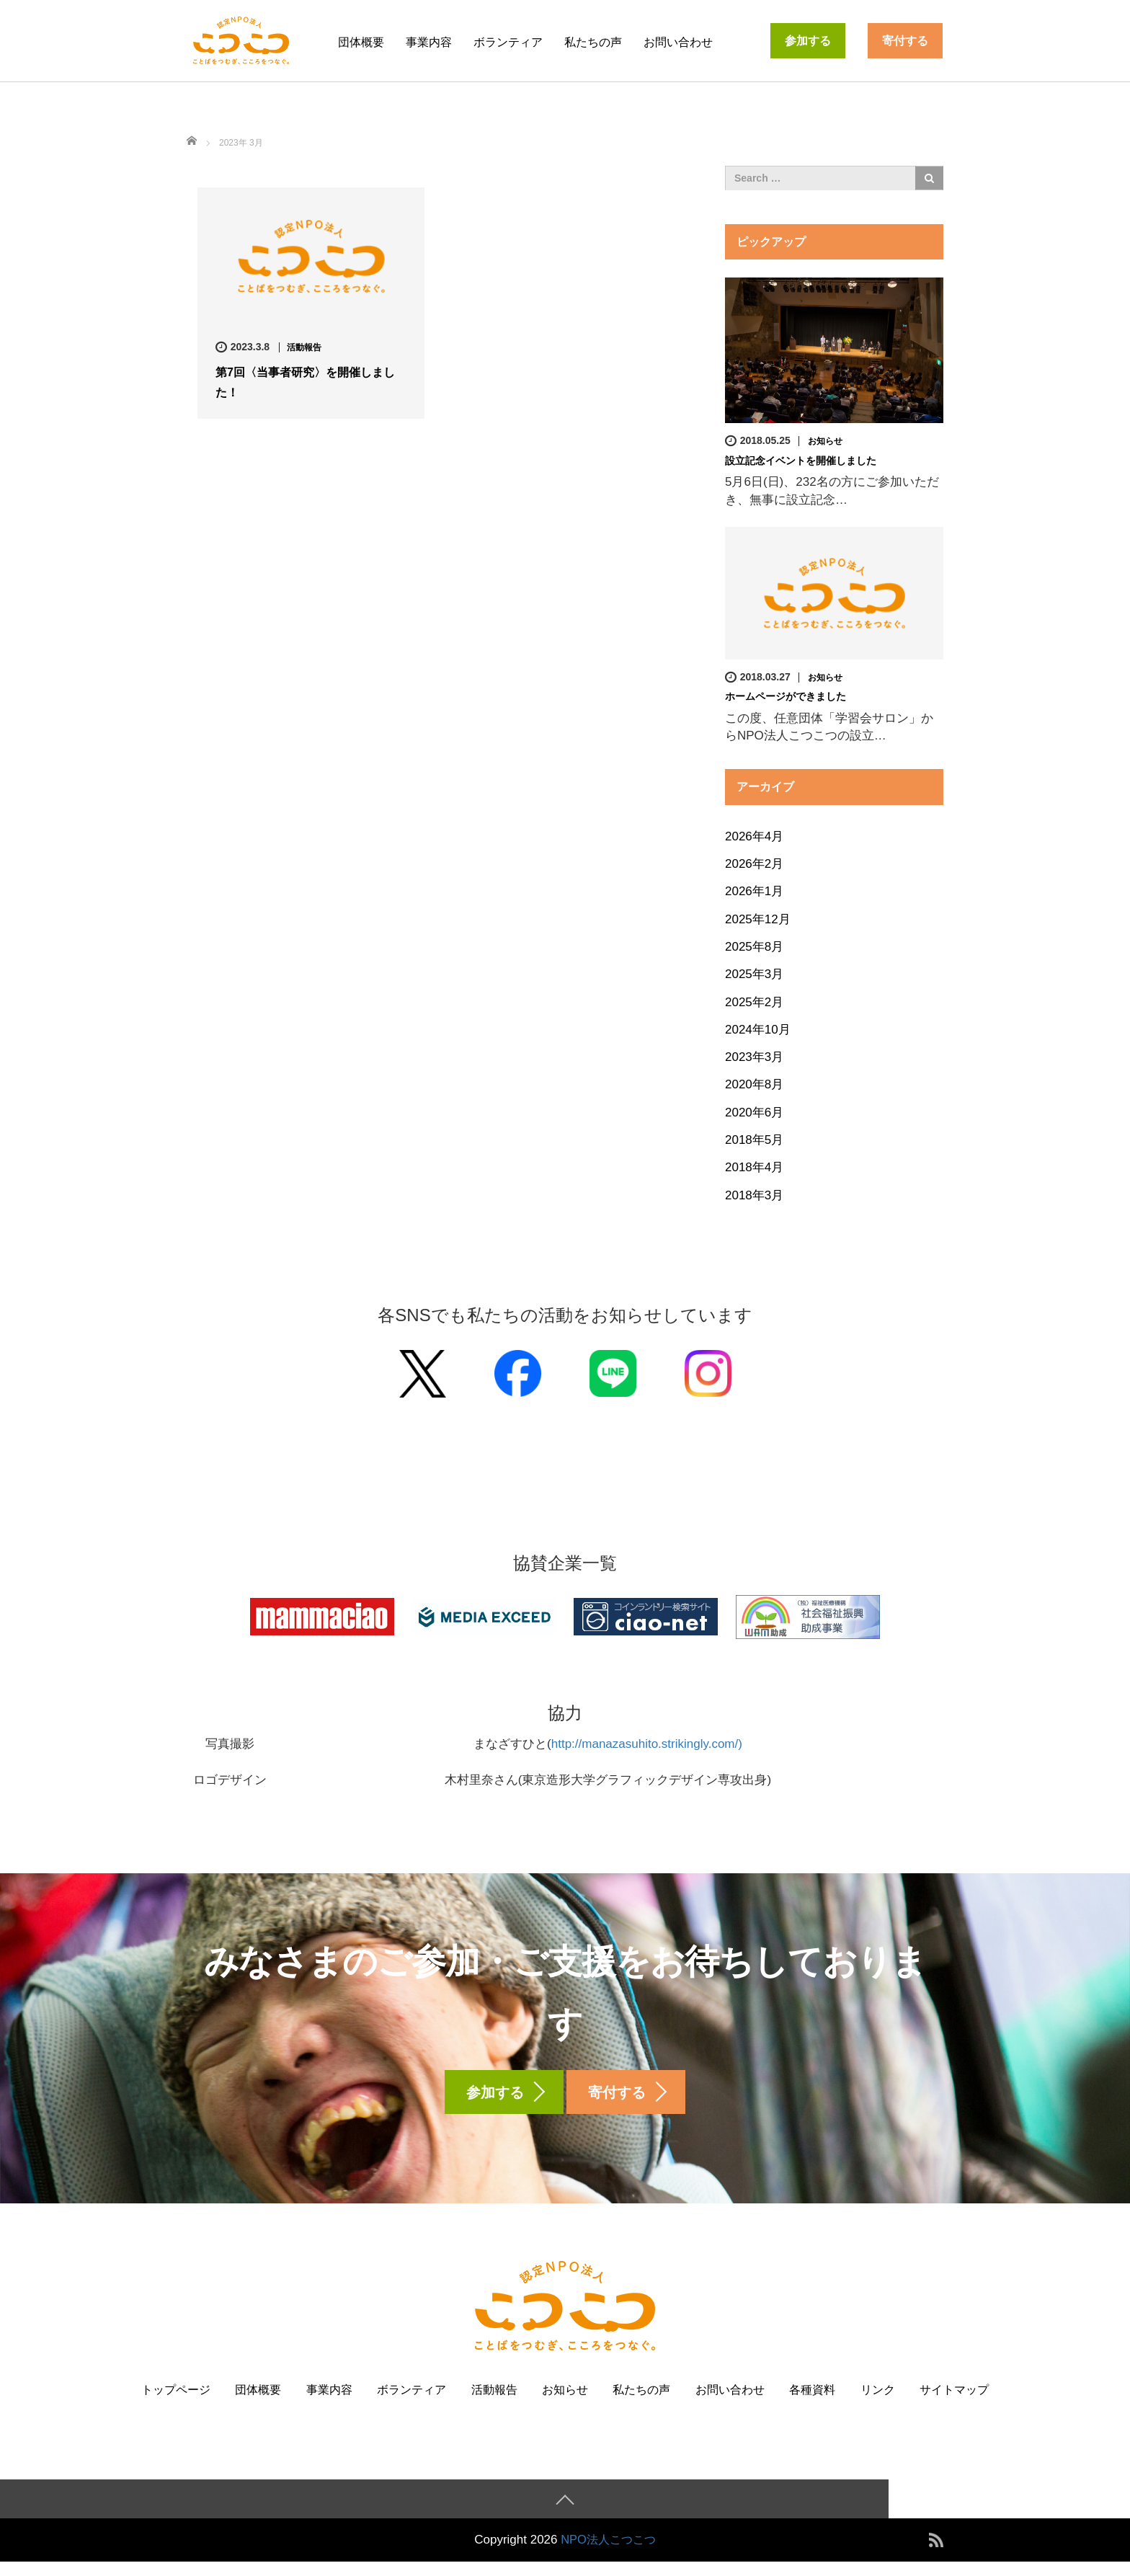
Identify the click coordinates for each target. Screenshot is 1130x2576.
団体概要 (361, 42)
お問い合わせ (678, 42)
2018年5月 (754, 1139)
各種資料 (812, 2403)
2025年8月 (754, 946)
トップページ (175, 2403)
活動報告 (304, 347)
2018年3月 (754, 1195)
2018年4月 (754, 1167)
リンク (877, 2403)
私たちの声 (593, 42)
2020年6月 (754, 1112)
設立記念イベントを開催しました (800, 460)
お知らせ (825, 441)
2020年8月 (754, 1084)
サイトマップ (954, 2403)
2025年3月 (754, 974)
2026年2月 (754, 864)
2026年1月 (754, 891)
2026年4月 (754, 836)
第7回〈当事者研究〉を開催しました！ (305, 382)
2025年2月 (754, 1001)
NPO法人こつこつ (609, 2554)
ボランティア (508, 42)
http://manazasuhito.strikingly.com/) (646, 1744)
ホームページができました (785, 696)
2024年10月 (758, 1029)
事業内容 (429, 42)
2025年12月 (758, 918)
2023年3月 (754, 1057)
